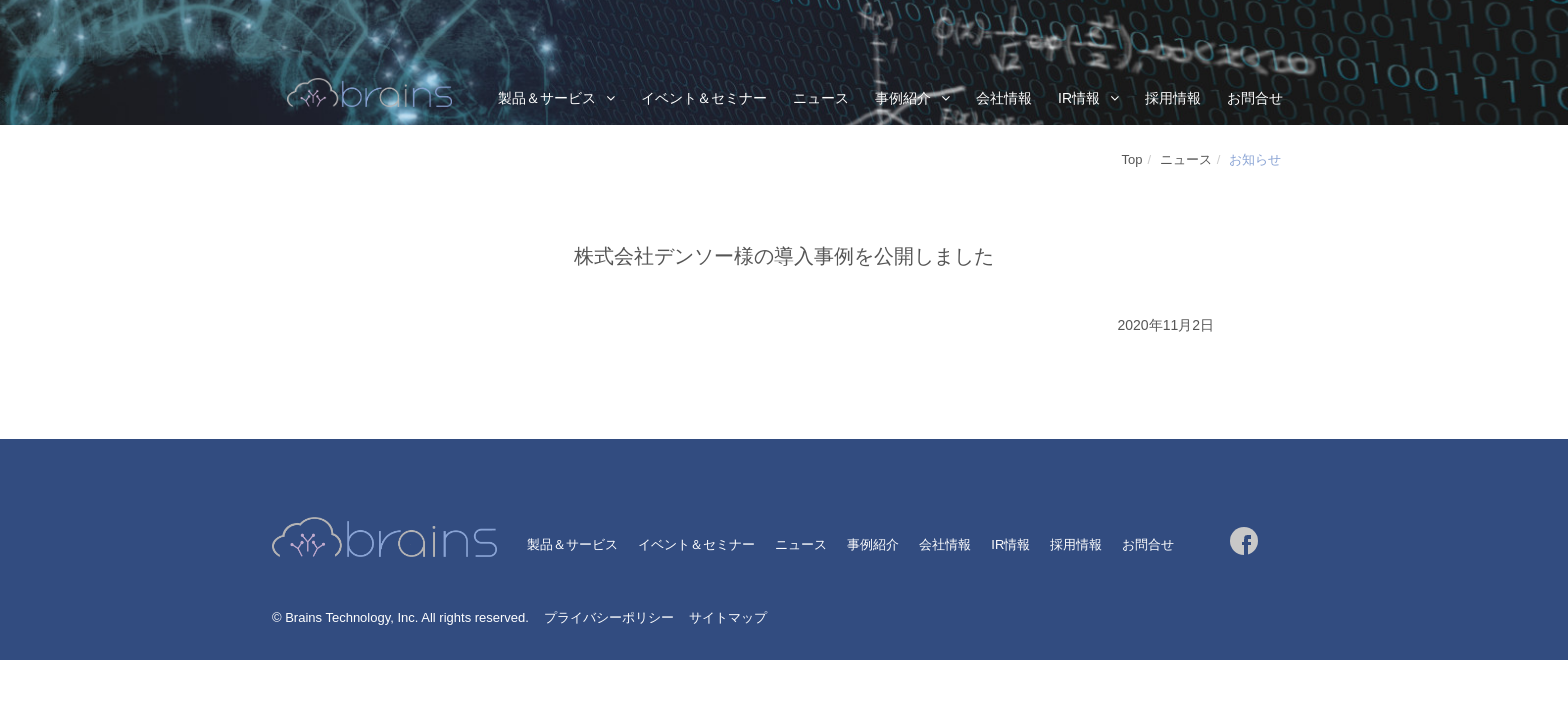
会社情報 (1004, 98)
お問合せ (1255, 98)
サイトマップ (728, 617)
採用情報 (1173, 98)
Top (1132, 159)
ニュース (821, 98)
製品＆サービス (547, 98)
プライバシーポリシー (609, 617)
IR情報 (1079, 98)
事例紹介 (903, 98)
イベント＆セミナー (704, 98)
